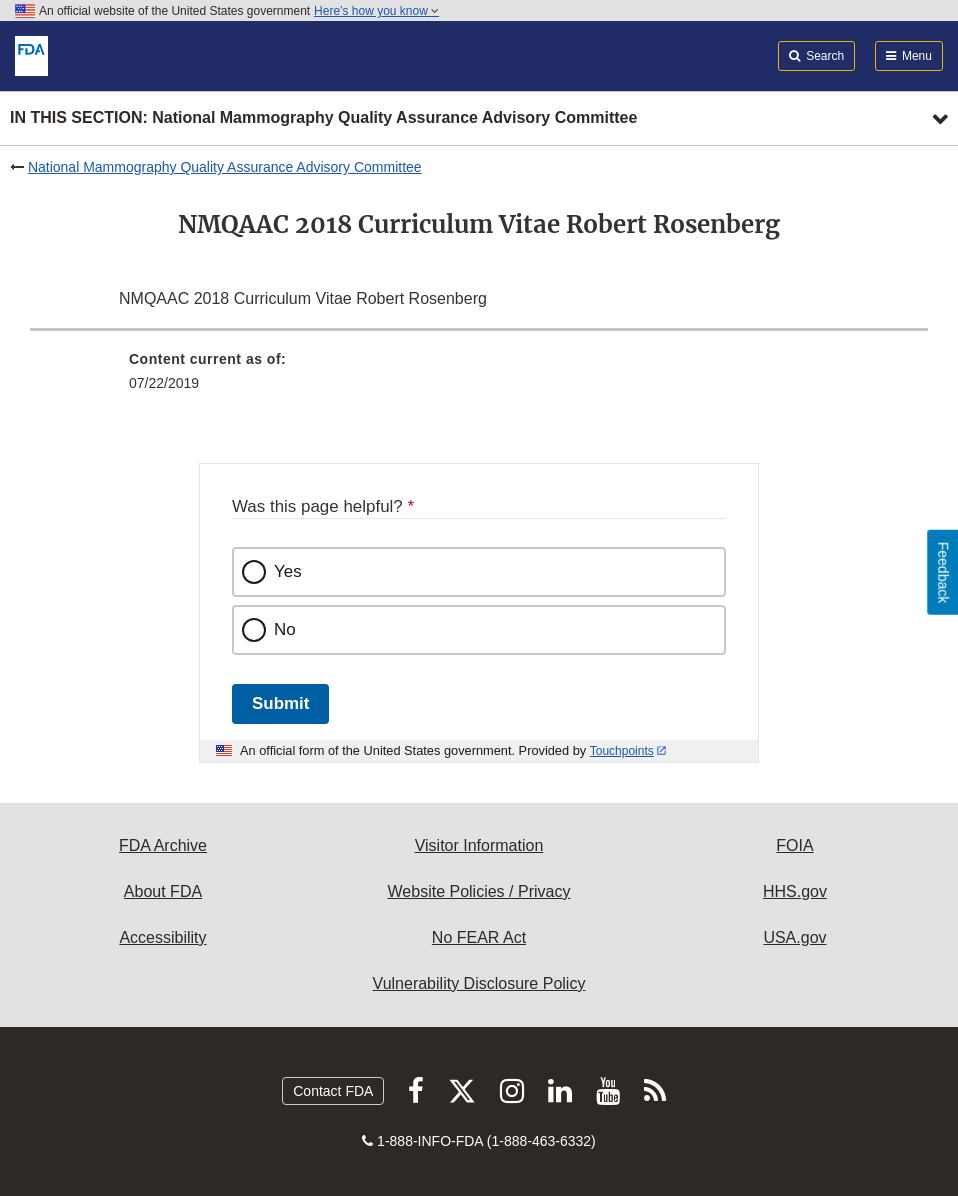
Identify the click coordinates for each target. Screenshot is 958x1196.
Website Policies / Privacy (479, 891)
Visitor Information (479, 845)
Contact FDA (333, 1091)
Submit (280, 703)
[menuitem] (479, 378)
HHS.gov (795, 891)
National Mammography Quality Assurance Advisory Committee (225, 167)
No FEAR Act (479, 937)
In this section (323, 118)
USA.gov (794, 937)
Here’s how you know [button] (376, 11)
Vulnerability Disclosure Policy (479, 983)
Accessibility (162, 937)
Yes (288, 571)
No (285, 629)
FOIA (794, 845)
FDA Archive (163, 845)
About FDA (163, 891)
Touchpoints (622, 751)
